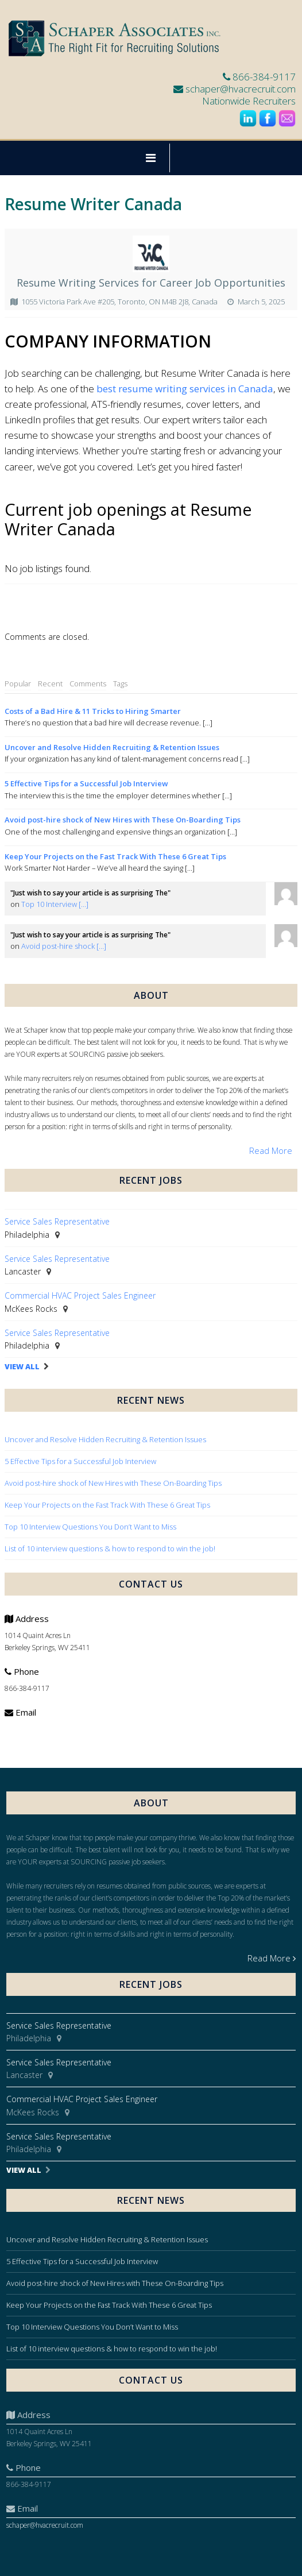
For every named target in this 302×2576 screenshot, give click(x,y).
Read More (270, 1150)
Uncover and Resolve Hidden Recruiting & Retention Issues (112, 747)
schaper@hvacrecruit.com (240, 88)
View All (22, 1367)
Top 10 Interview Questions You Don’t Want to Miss (90, 1526)
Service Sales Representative (57, 1221)
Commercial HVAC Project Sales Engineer (80, 1295)
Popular (18, 683)
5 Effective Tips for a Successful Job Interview (86, 783)
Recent (50, 683)
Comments (87, 683)
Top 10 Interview (54, 904)
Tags (120, 683)
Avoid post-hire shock (63, 946)
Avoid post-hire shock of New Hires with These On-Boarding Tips (123, 819)
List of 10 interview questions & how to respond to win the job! (111, 1548)
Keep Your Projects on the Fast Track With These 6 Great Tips (115, 856)
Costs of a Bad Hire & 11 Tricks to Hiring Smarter (93, 711)
